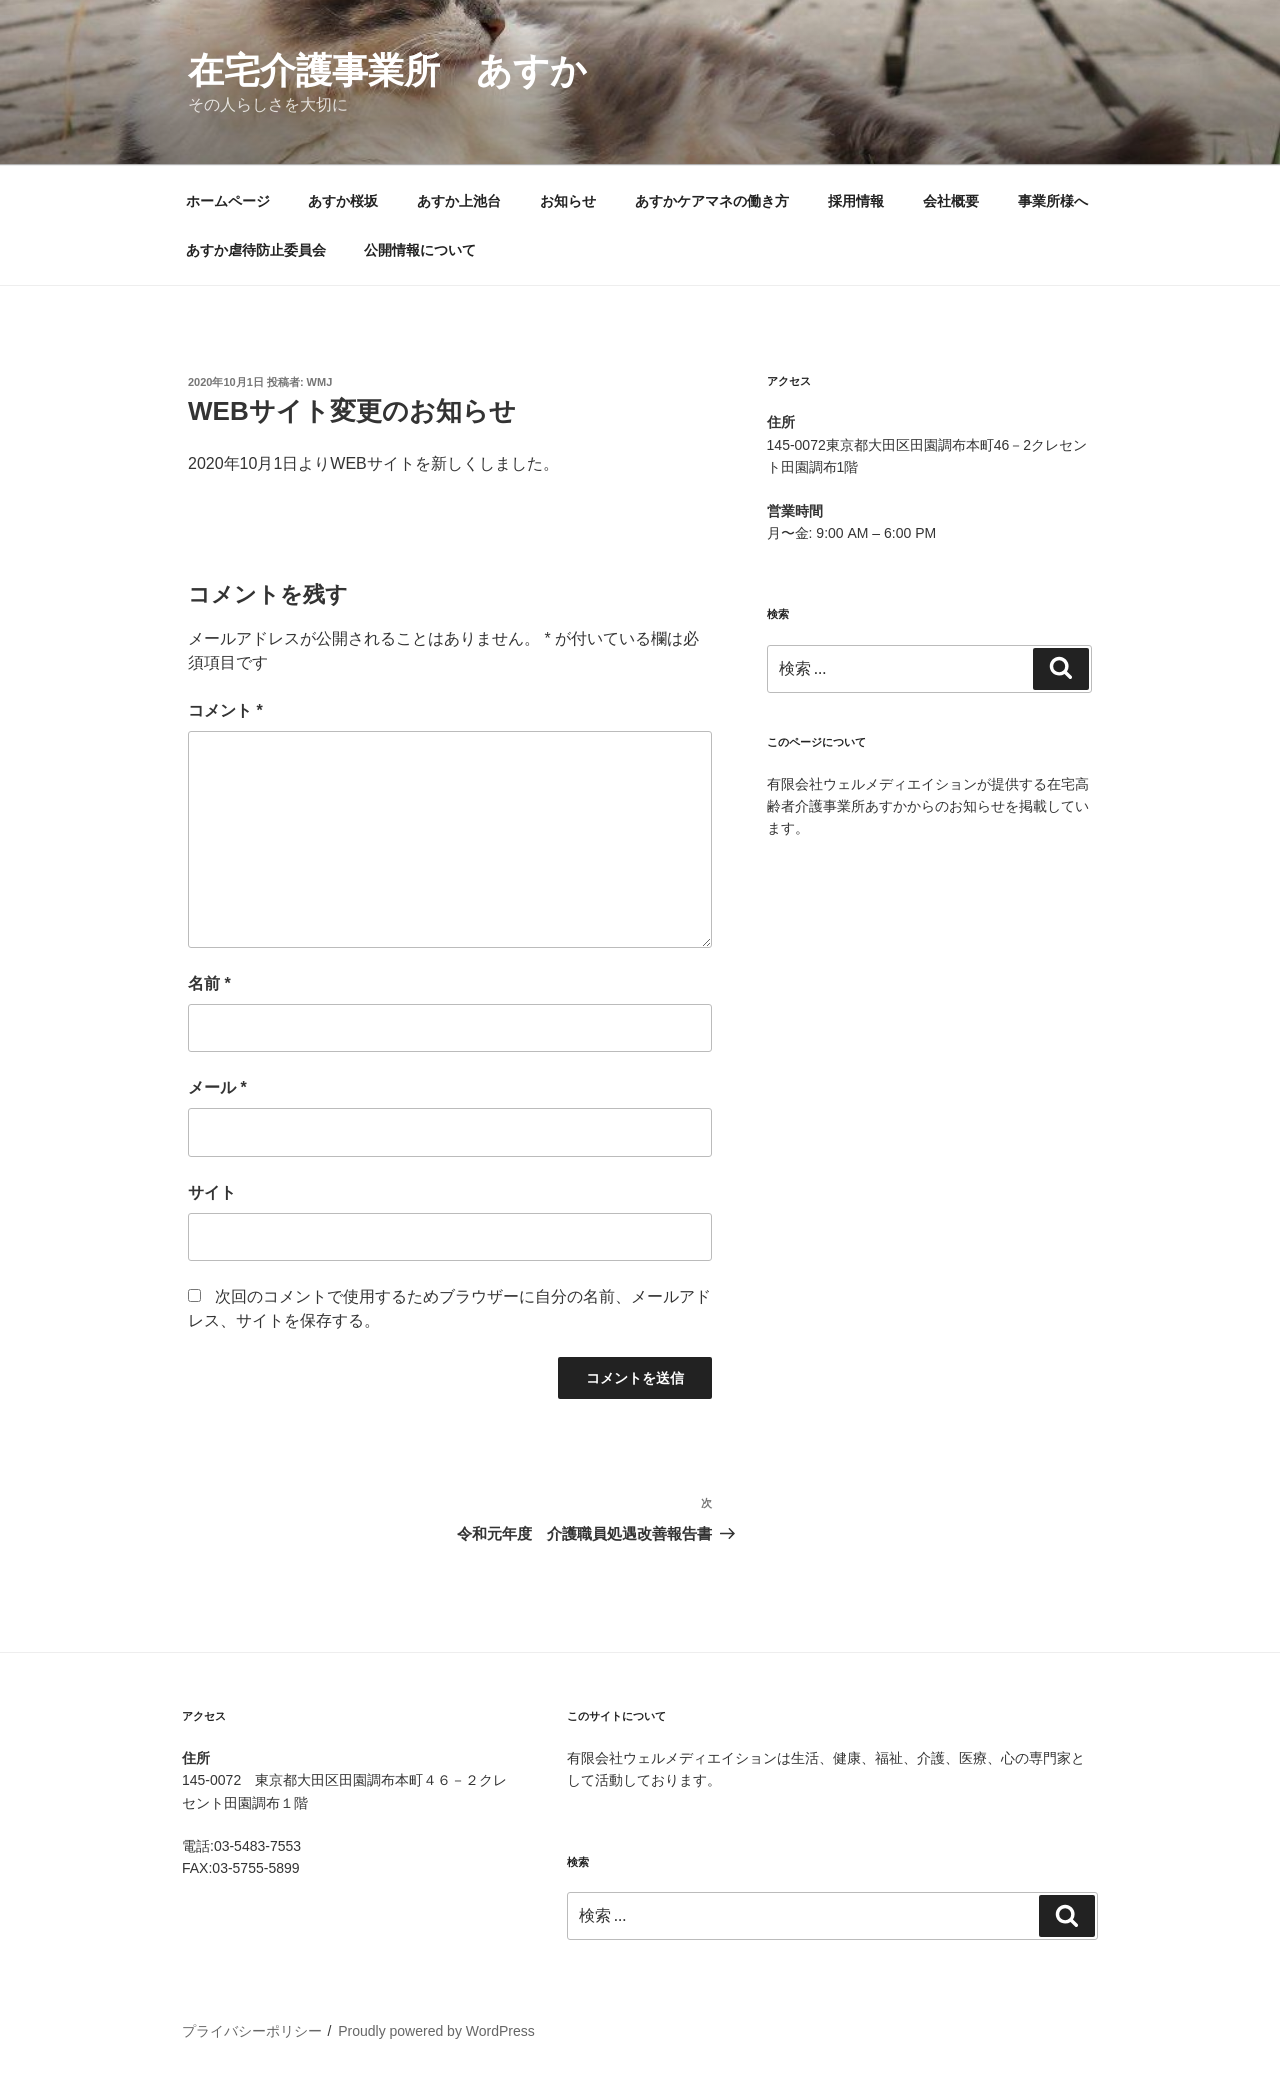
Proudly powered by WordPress (436, 2031)
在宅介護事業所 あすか (387, 70)
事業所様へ (1053, 201)
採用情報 (856, 201)
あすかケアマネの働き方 (712, 201)
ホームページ (228, 201)
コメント (225, 710)
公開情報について (420, 250)
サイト (212, 1192)
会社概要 (951, 201)
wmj (320, 382)
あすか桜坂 (343, 201)
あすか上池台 (459, 201)
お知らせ (568, 201)
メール (217, 1087)
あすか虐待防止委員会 (256, 250)
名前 (209, 983)
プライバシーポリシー (252, 2031)
